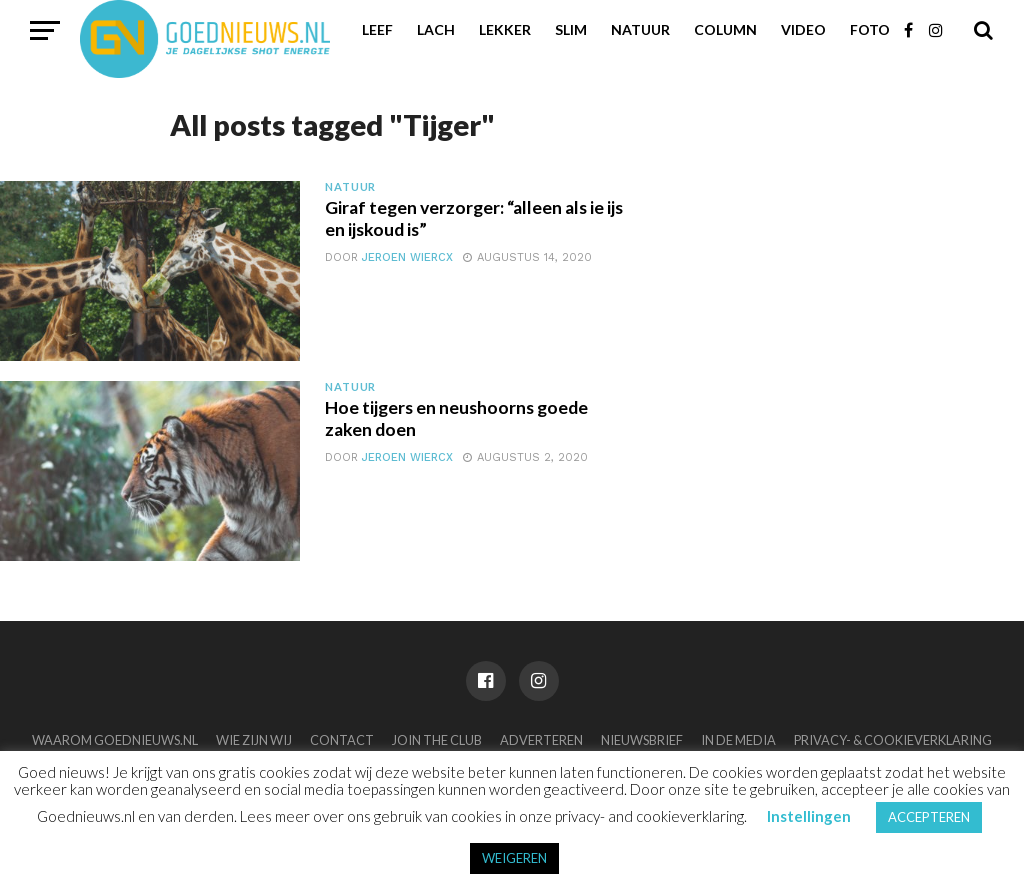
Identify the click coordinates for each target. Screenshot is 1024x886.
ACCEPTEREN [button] (929, 817)
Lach (436, 29)
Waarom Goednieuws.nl (115, 740)
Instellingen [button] (809, 816)
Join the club (437, 740)
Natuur (640, 29)
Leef (377, 29)
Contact (342, 740)
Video (803, 29)
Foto (870, 29)
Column (725, 29)
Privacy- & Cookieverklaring (893, 740)
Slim (571, 29)
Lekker (505, 29)
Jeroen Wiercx (407, 257)
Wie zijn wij (254, 740)
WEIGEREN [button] (514, 858)
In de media (738, 740)
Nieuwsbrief (642, 740)
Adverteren (541, 740)
